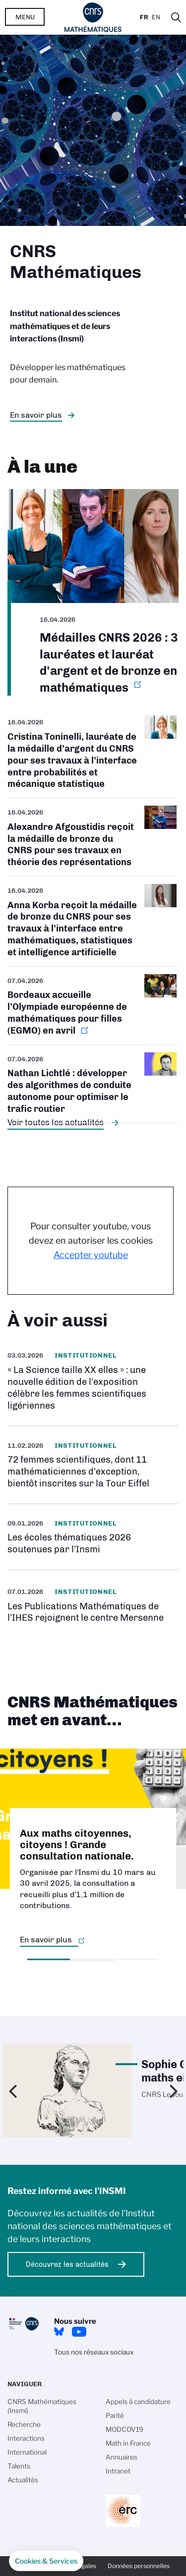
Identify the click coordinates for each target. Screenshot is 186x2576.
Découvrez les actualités (67, 2264)
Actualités (22, 2480)
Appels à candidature (138, 2402)
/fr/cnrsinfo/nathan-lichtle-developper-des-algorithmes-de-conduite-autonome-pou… (93, 1084)
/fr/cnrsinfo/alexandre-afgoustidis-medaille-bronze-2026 (93, 837)
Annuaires (121, 2457)
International (27, 2452)
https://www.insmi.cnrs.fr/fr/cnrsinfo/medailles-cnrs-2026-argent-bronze (93, 592)
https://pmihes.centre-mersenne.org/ (93, 1604)
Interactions (26, 2438)
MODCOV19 (124, 2429)
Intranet (118, 2471)
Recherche (24, 2424)
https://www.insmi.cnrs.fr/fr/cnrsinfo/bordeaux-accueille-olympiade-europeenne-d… (93, 1005)
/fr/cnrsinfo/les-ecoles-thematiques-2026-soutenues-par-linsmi (93, 1536)
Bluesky (59, 2332)
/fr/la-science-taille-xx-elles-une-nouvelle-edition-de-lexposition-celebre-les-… (93, 1380)
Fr (144, 17)
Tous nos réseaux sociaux (93, 2352)
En (156, 17)
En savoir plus (36, 415)
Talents (18, 2466)
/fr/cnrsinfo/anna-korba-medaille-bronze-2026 (93, 921)
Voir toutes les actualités (55, 1122)
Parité (115, 2415)
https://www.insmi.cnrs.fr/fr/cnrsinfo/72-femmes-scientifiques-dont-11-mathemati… (93, 1464)
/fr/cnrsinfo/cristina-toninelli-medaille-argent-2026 (93, 756)
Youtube (78, 2332)
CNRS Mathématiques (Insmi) (41, 2406)
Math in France (128, 2443)
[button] (46, 2561)
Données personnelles (139, 2566)
